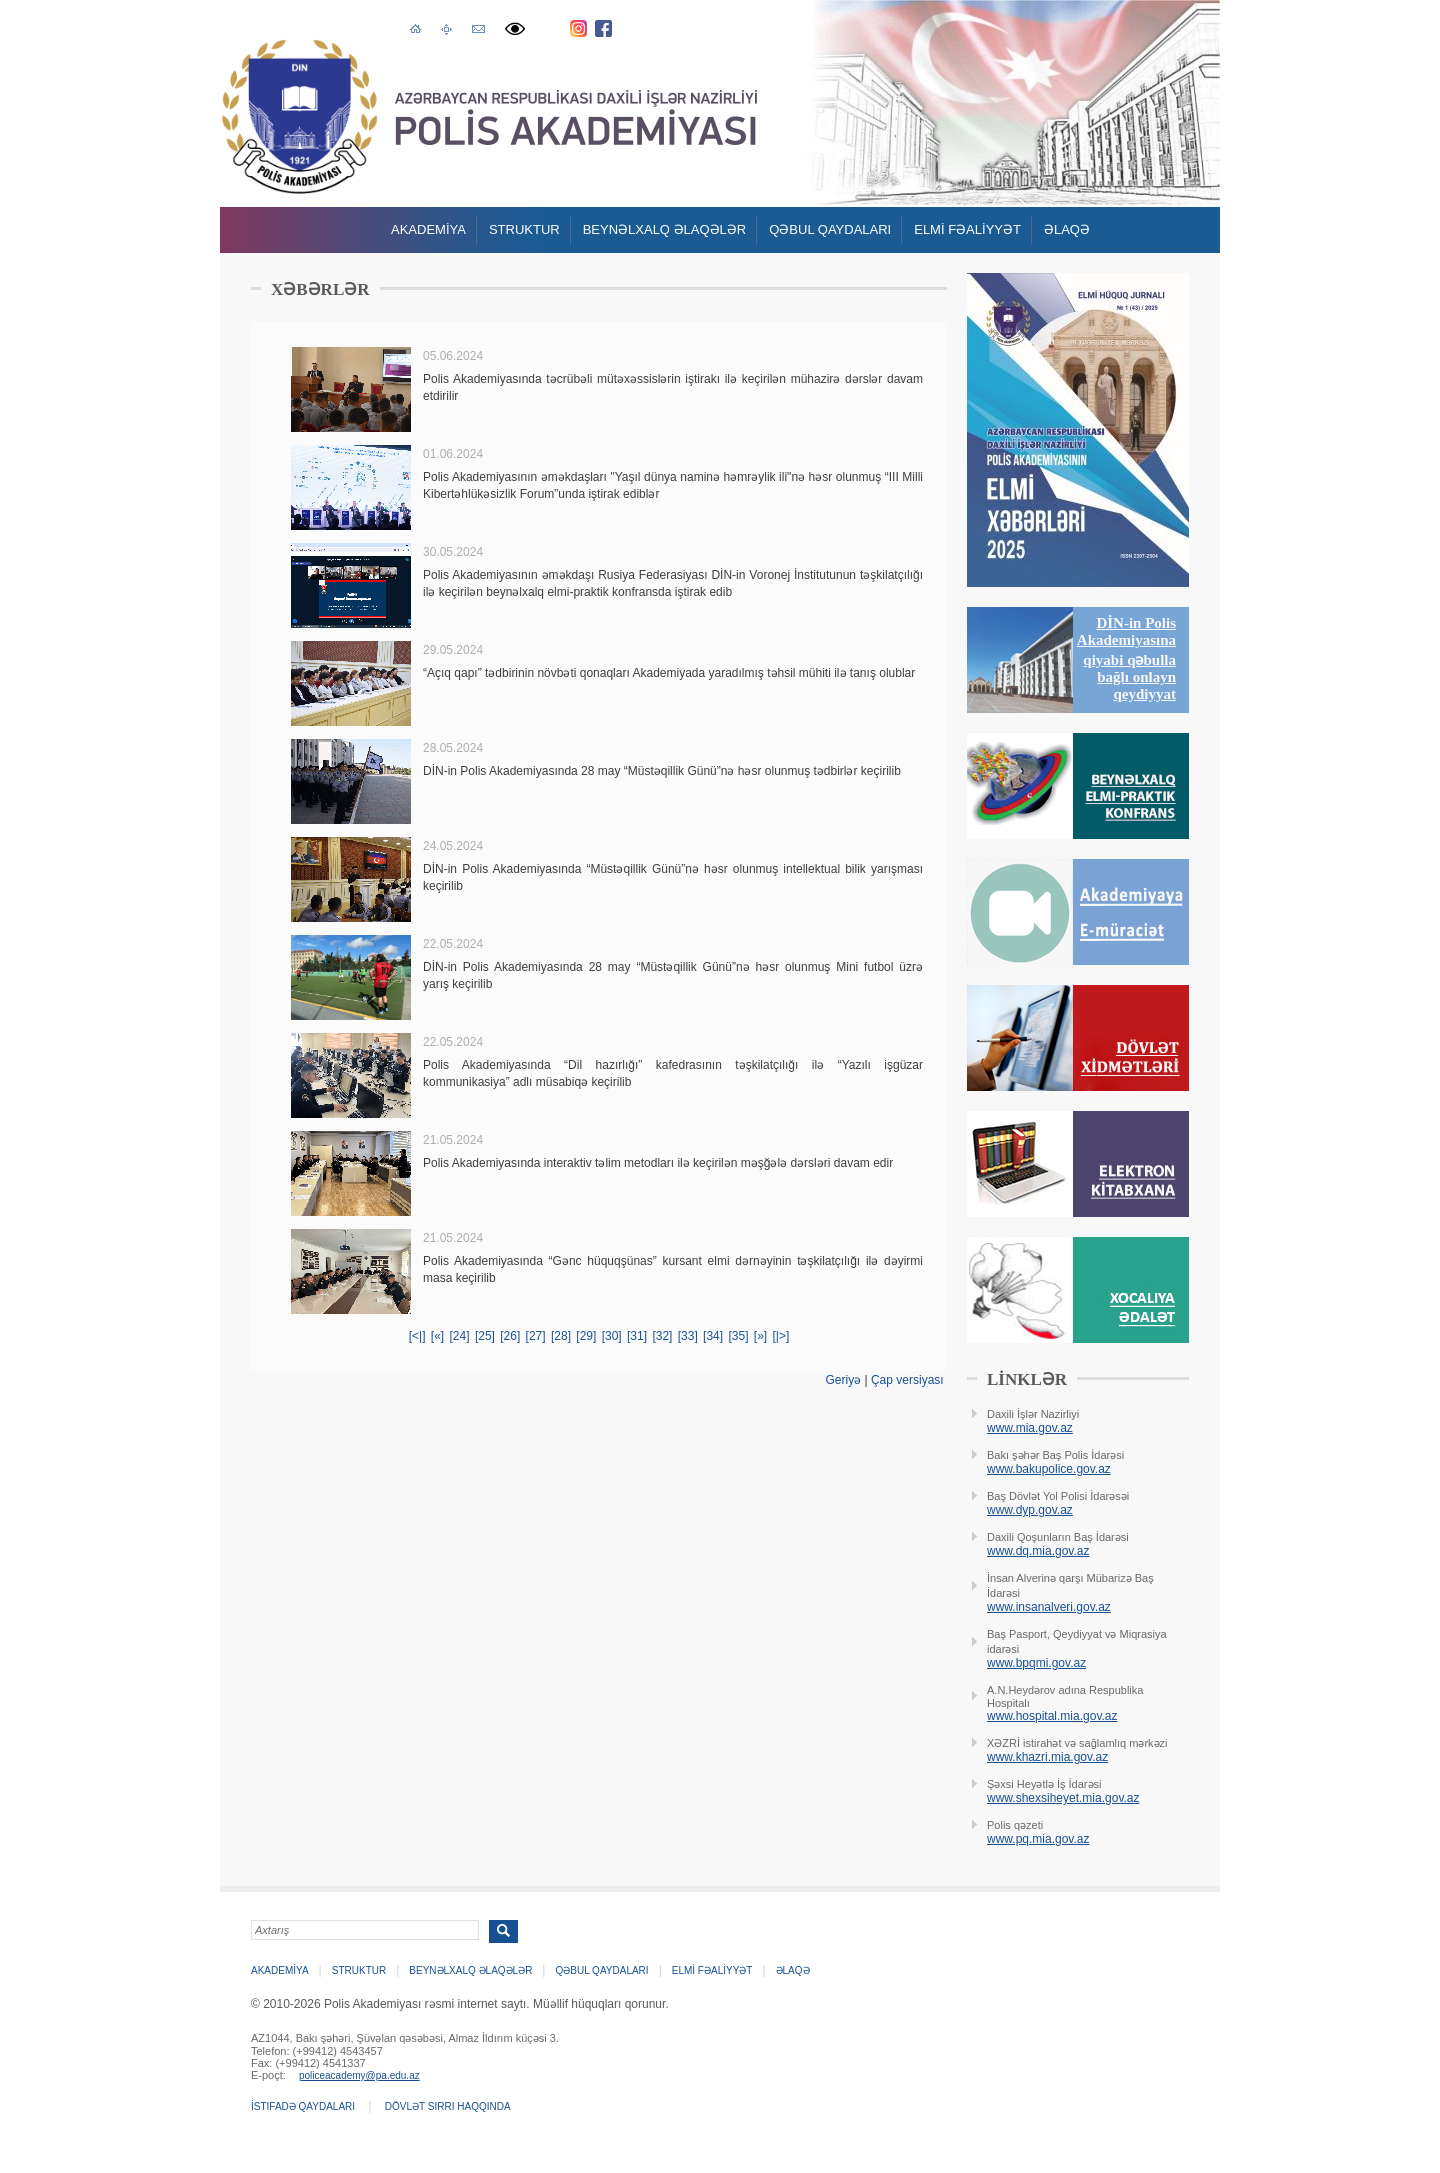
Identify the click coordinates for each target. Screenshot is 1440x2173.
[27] (536, 1336)
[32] (662, 1336)
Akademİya (428, 229)
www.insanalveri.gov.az (1049, 1607)
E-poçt (478, 26)
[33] (688, 1336)
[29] (586, 1336)
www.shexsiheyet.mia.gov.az (1063, 1798)
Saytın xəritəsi (446, 28)
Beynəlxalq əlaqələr (665, 229)
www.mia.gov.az (1030, 1428)
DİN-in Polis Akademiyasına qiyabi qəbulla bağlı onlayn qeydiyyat (1126, 658)
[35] (738, 1336)
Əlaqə (1067, 229)
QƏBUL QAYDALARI (830, 229)
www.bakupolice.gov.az (1049, 1469)
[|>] (781, 1336)
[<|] (417, 1336)
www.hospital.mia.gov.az (1052, 1716)
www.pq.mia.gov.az (1038, 1839)
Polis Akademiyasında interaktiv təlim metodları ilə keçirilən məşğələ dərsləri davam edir (658, 1163)
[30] (612, 1336)
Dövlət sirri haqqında (448, 2106)
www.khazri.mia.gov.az (1047, 1757)
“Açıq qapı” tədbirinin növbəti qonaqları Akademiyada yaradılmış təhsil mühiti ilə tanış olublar (669, 673)
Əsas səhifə (415, 27)
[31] (637, 1336)
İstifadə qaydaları (303, 2106)
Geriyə (843, 1380)
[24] (460, 1336)
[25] (485, 1336)
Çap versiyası (907, 1380)
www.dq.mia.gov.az (1038, 1551)
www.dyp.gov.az (1030, 1510)
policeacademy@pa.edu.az (359, 2075)
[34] (713, 1336)
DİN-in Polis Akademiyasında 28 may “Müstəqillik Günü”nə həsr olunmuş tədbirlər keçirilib (662, 771)
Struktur (524, 229)
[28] (561, 1336)
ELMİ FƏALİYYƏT (967, 229)
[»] (760, 1336)
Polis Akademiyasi (299, 116)
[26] (510, 1336)
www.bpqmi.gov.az (1036, 1663)
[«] (437, 1336)
